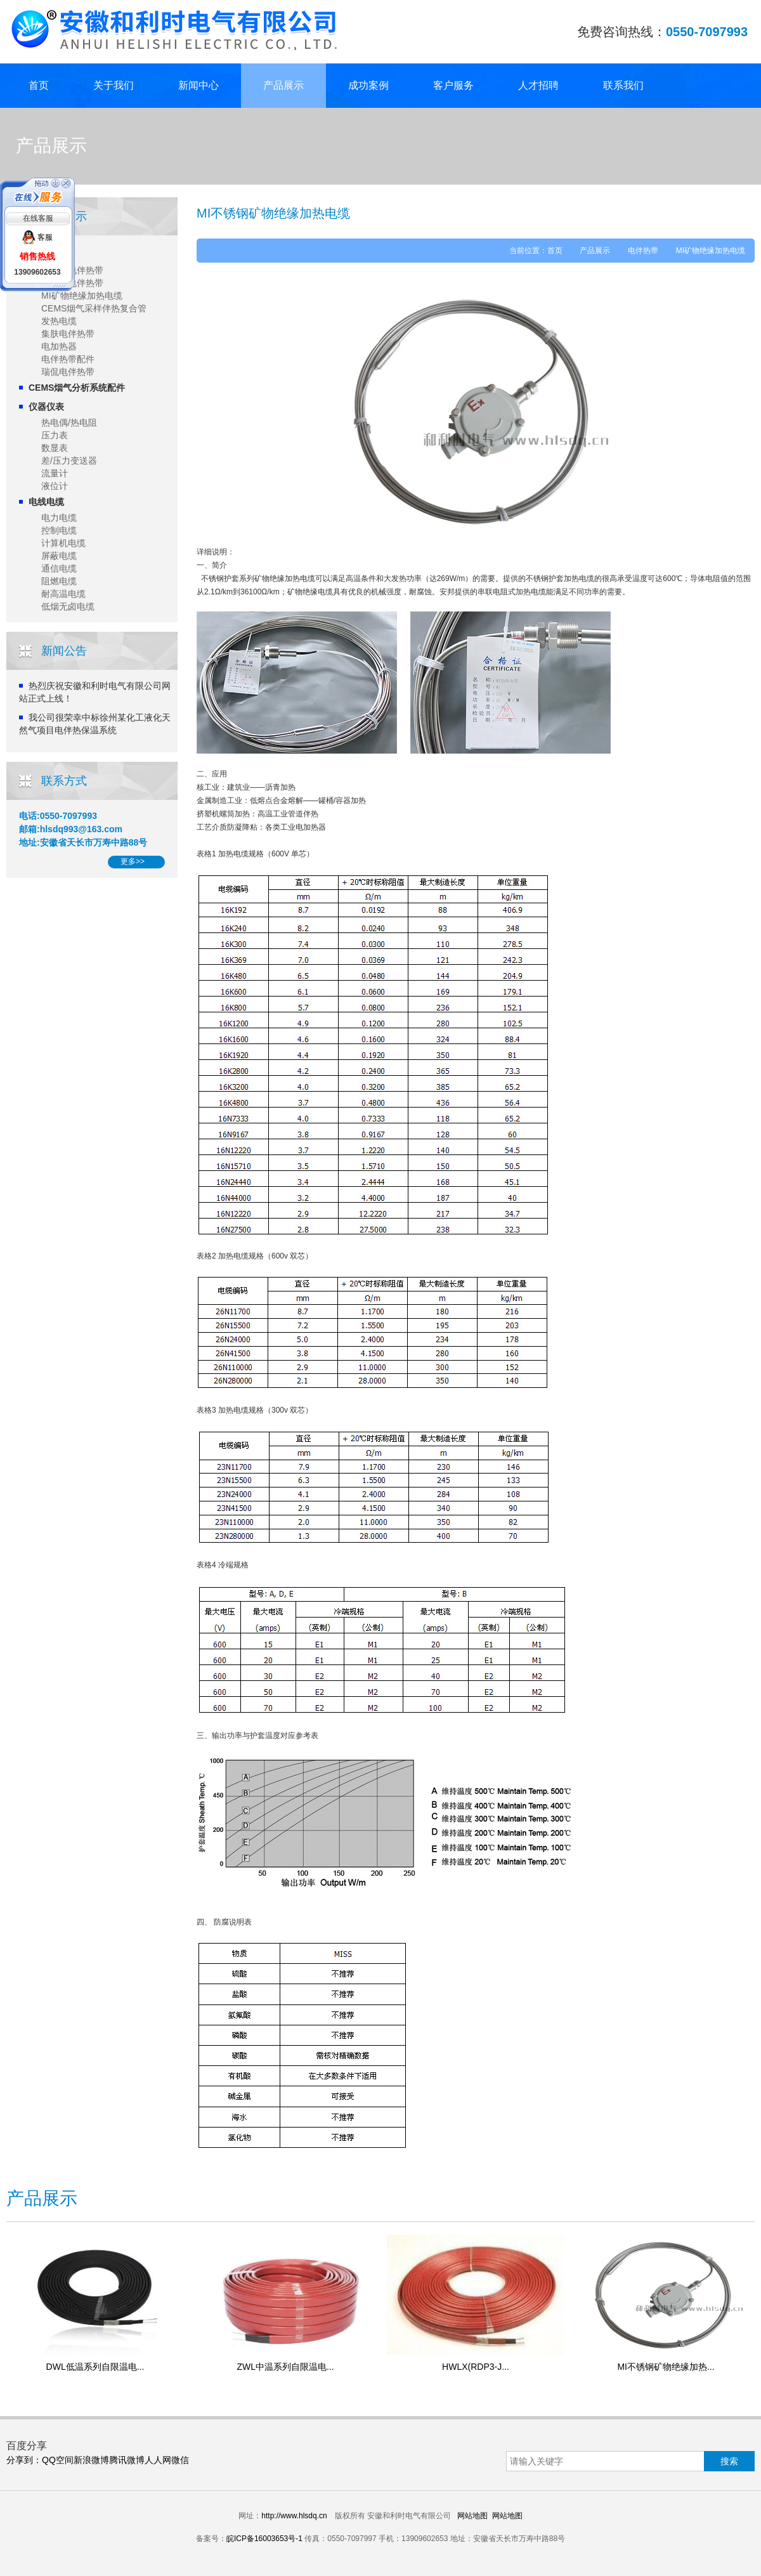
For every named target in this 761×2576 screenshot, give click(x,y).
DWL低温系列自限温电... (95, 2367)
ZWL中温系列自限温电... (285, 2367)
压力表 (54, 435)
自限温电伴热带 (72, 270)
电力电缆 (59, 518)
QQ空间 (58, 2460)
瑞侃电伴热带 (67, 372)
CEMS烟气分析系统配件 (77, 387)
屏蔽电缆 (59, 556)
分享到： (24, 2460)
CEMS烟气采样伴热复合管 (93, 308)
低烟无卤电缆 (67, 606)
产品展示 (283, 85)
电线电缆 (46, 502)
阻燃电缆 (59, 581)
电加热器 (59, 346)
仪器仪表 (46, 407)
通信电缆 (59, 568)
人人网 (158, 2460)
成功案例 (368, 85)
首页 (39, 85)
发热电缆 (59, 321)
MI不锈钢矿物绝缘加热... (665, 2367)
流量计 (54, 473)
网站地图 (472, 2515)
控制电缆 (59, 530)
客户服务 (453, 85)
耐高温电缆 (63, 594)
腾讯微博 (127, 2460)
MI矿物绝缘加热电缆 (81, 296)
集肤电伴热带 (67, 334)
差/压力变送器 (69, 460)
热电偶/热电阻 (69, 422)
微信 (180, 2460)
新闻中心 (198, 85)
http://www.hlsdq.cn (294, 2515)
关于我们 (113, 85)
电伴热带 (46, 254)
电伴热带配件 (67, 359)
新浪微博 (91, 2460)
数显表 (54, 448)
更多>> (132, 861)
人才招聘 (538, 85)
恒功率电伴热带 (72, 283)
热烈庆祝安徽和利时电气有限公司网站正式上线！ (95, 692)
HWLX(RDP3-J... (475, 2367)
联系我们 (623, 85)
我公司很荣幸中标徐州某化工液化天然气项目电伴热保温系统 (95, 723)
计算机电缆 (63, 543)
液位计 (54, 486)
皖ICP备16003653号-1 (264, 2538)
